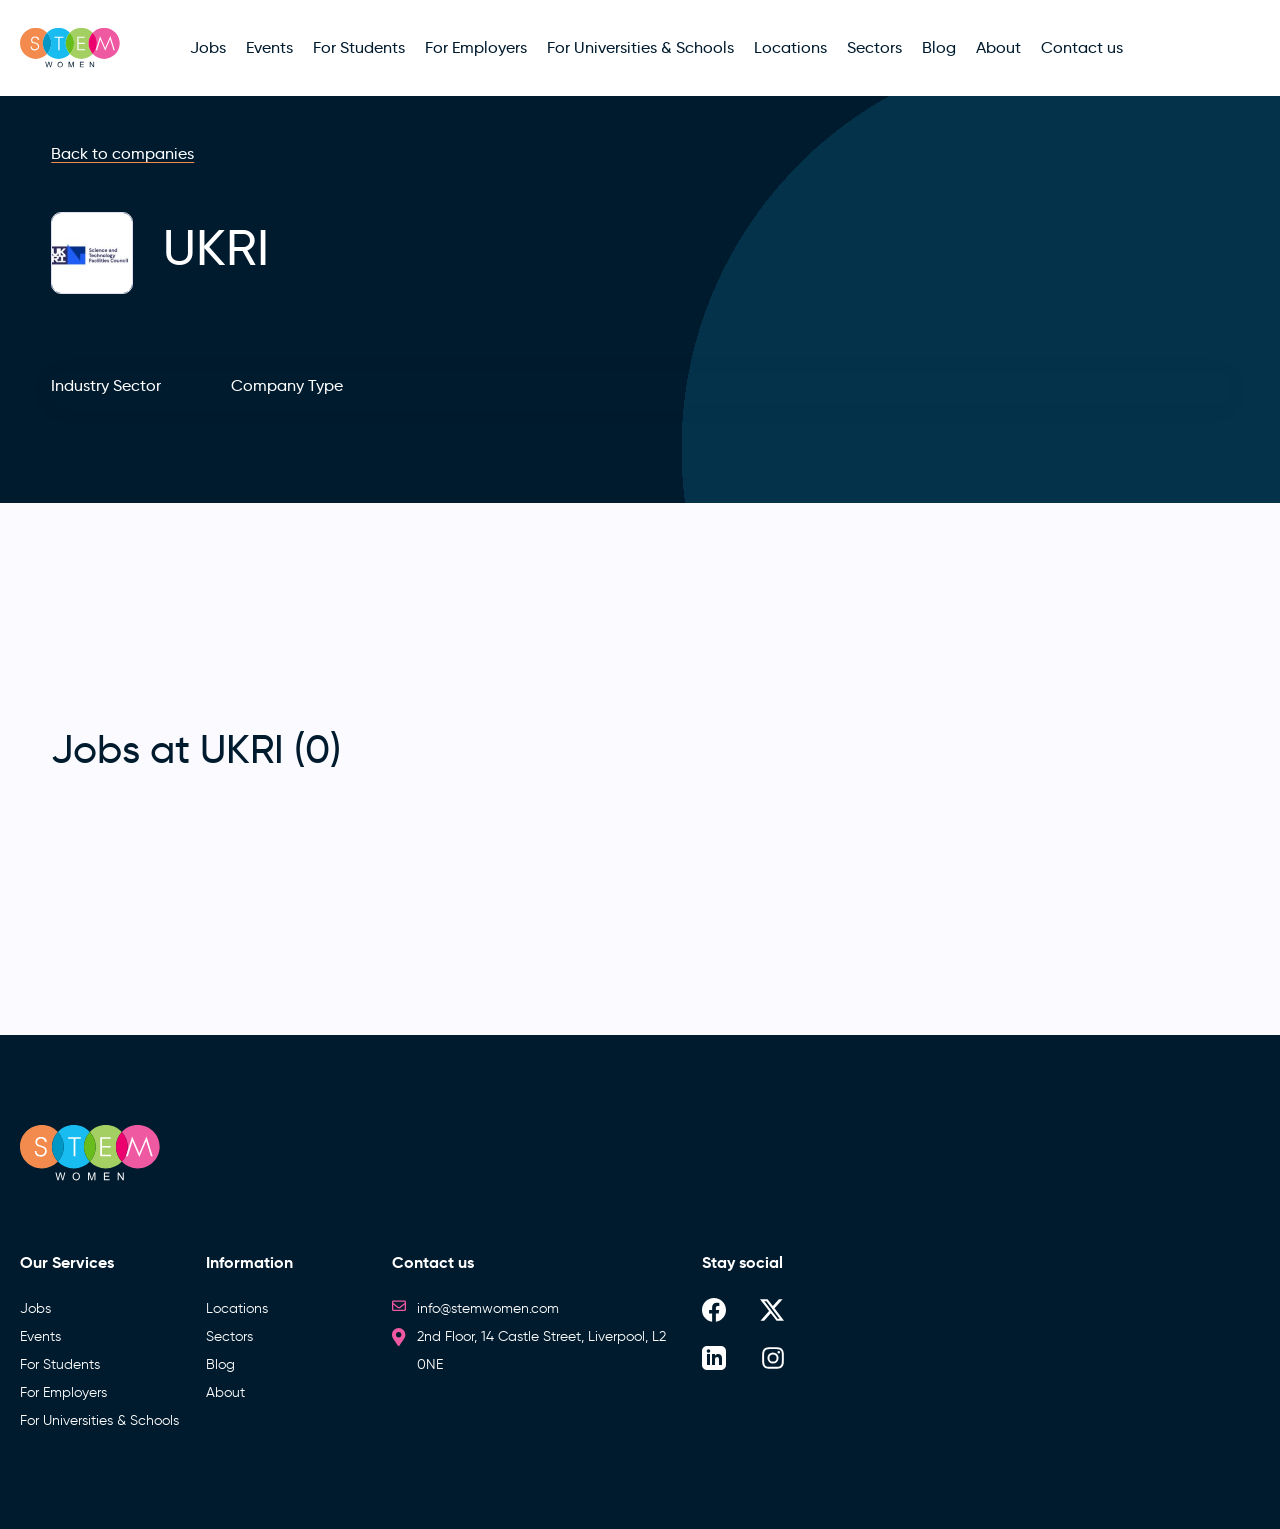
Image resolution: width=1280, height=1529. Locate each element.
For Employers (63, 1392)
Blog (220, 1364)
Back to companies (122, 153)
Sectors (229, 1336)
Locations (237, 1308)
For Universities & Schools (99, 1420)
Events (40, 1336)
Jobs (35, 1308)
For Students (60, 1364)
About (225, 1392)
